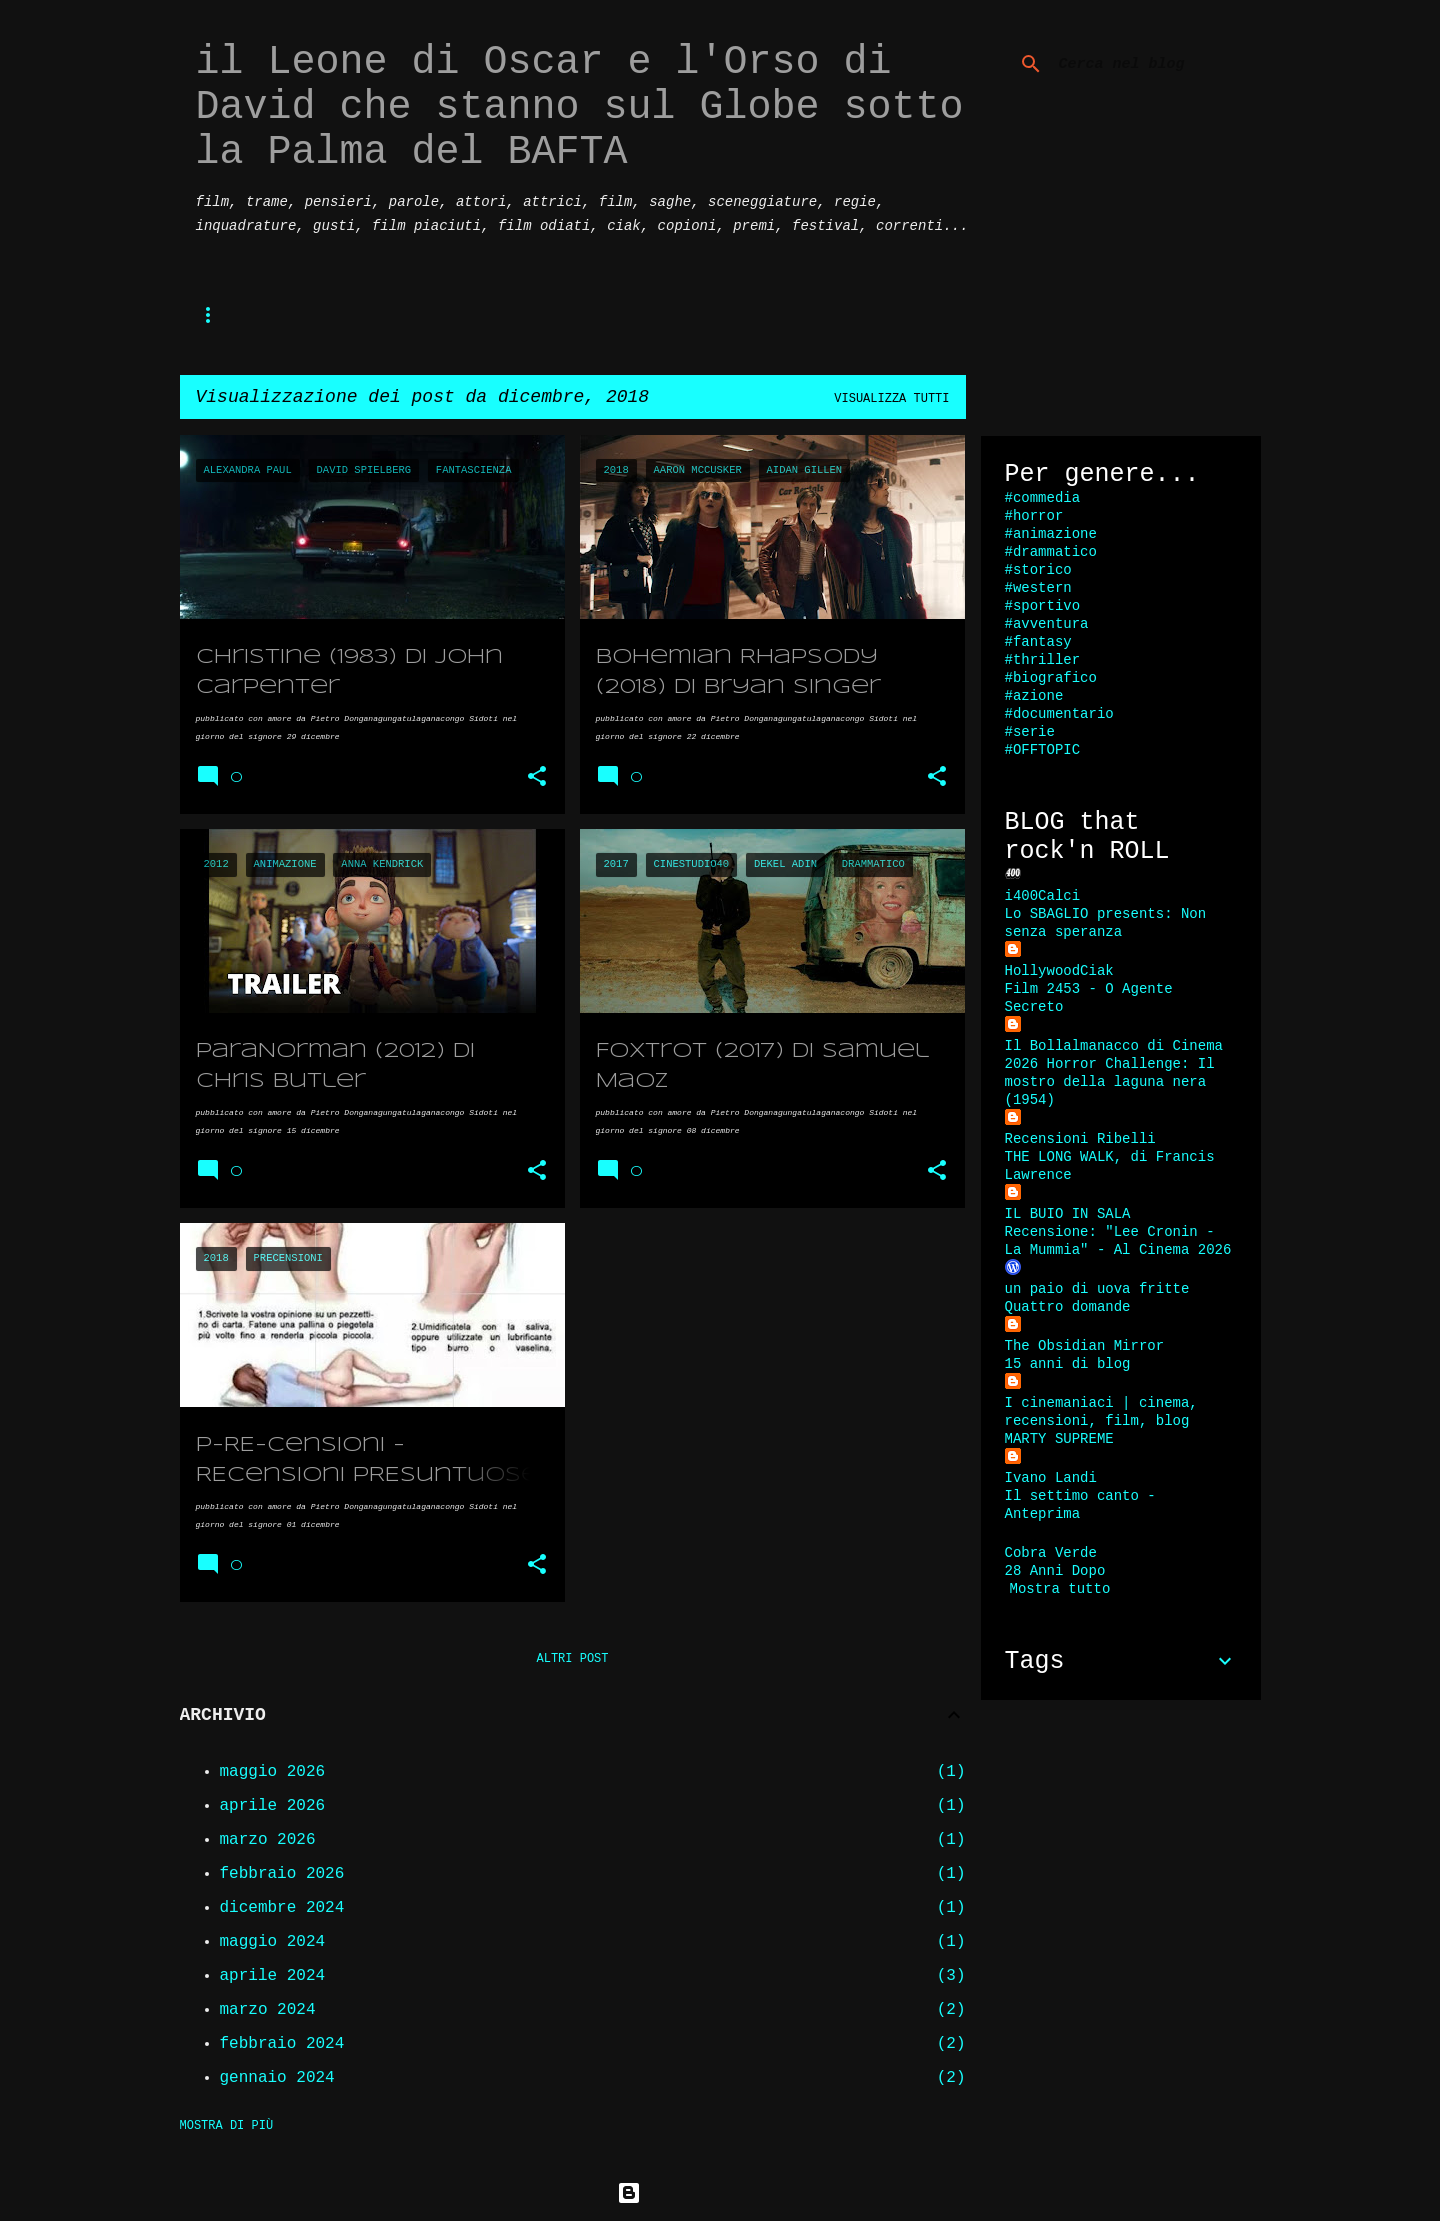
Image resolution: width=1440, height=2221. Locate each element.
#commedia (1043, 498)
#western (1038, 588)
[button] (537, 777)
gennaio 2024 (277, 2078)
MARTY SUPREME (1059, 1439)
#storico (1038, 570)
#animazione (1051, 534)
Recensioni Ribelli (1080, 1139)
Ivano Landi (1051, 1478)
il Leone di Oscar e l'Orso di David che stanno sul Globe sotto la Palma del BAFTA (580, 107)
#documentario (1059, 714)
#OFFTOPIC (1043, 750)
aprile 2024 (273, 1976)
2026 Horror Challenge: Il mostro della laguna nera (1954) (1110, 1082)
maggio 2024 (273, 1942)
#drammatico (1051, 552)
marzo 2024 (268, 2010)
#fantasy (1038, 642)
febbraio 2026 (282, 1874)
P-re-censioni (289, 314)
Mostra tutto (1060, 1589)
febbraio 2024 (282, 2044)
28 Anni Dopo (1055, 1571)
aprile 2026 (273, 1806)
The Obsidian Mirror (1085, 1346)
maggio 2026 (273, 1772)
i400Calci (1043, 896)
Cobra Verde (1051, 1553)
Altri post (572, 1659)
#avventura (1047, 624)
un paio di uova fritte (1097, 1289)
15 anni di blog (1068, 1364)
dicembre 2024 (282, 1908)
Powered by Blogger (720, 2193)
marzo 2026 (268, 1840)
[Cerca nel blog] (1156, 64)
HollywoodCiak (1059, 971)
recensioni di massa (564, 314)
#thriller (1043, 660)
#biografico (1051, 678)
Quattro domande (1068, 1307)
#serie (1030, 732)
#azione (1034, 696)
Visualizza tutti (891, 399)
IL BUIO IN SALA (1068, 1214)
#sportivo (1043, 606)
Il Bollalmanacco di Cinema (1114, 1046)
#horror (1034, 516)
